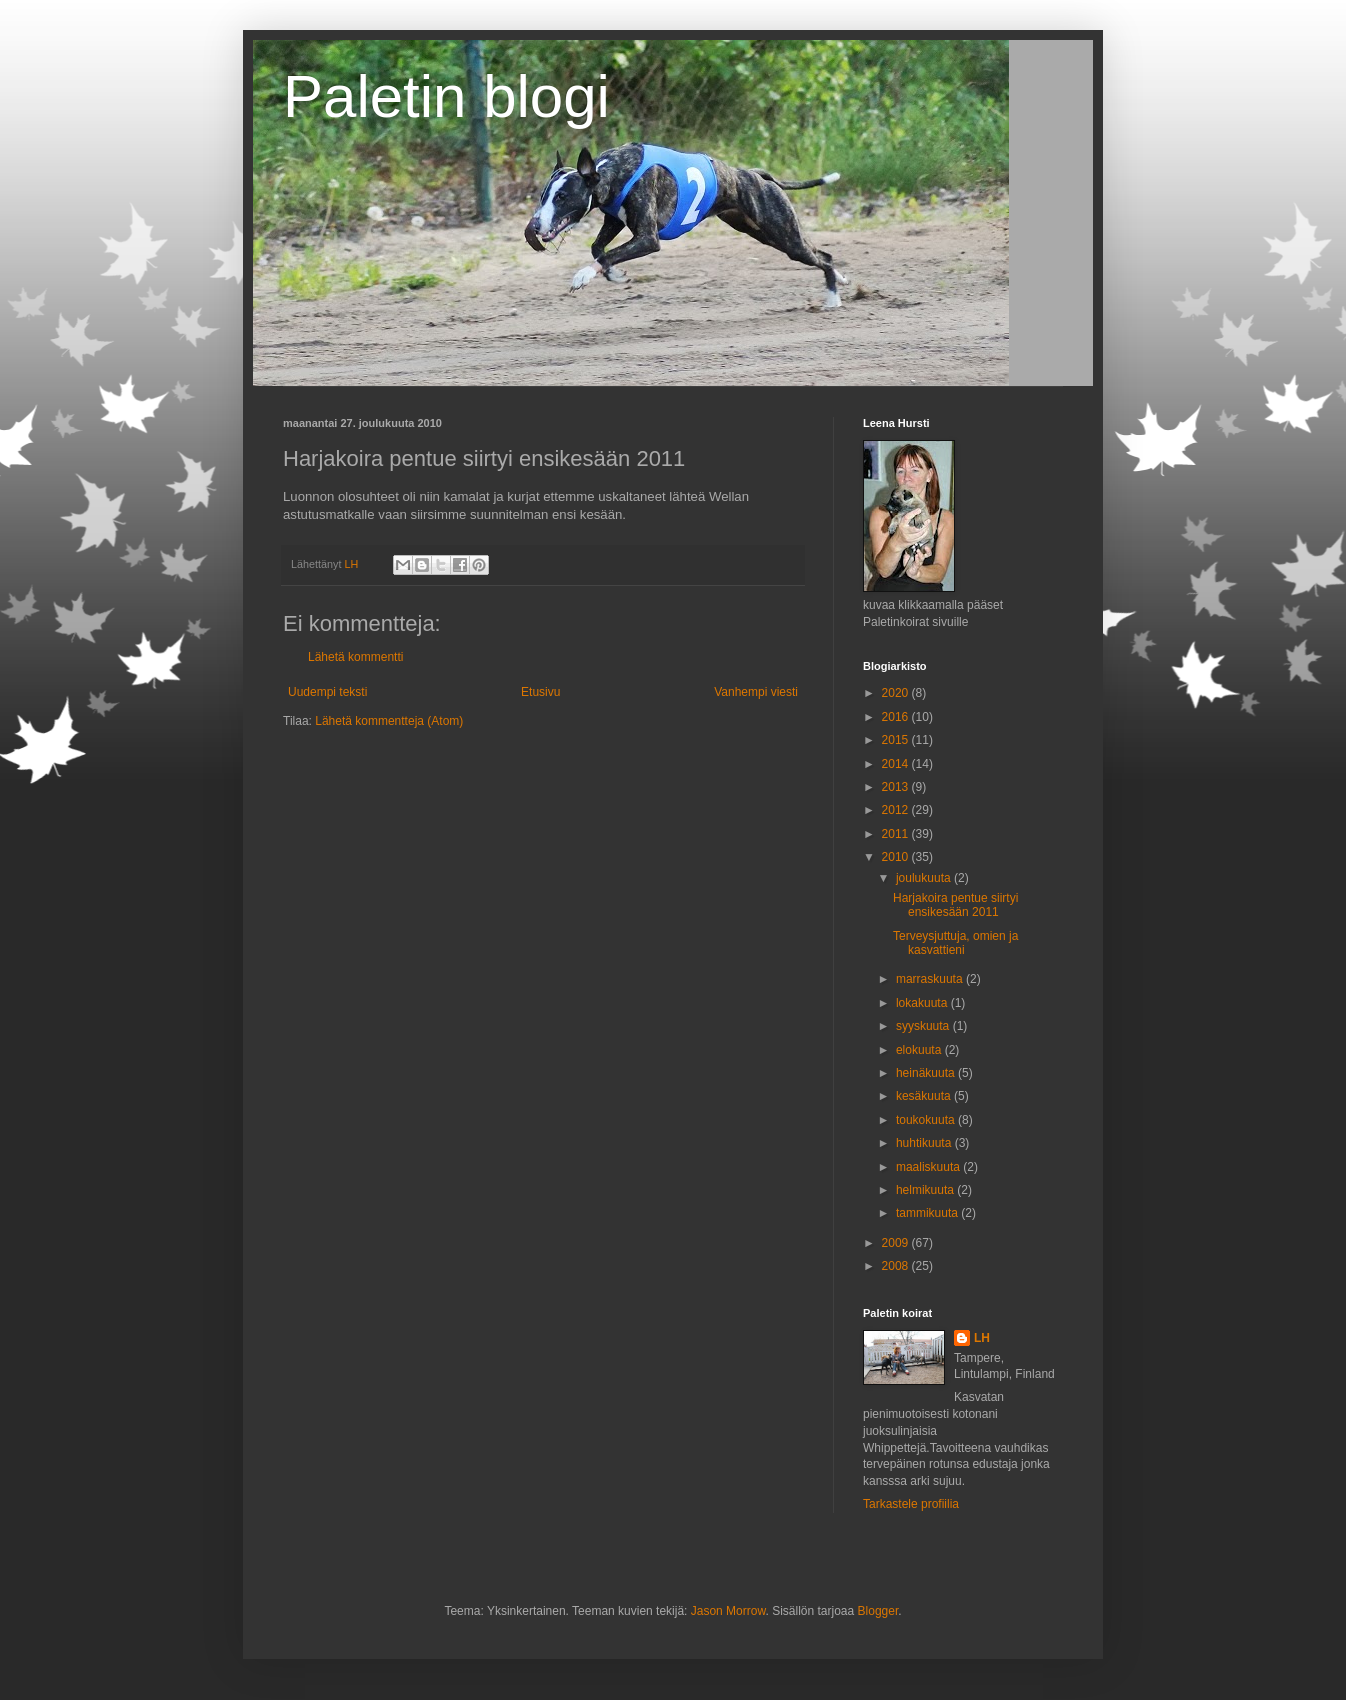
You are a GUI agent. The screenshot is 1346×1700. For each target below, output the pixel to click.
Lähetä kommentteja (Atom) (389, 721)
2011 (897, 834)
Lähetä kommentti (355, 657)
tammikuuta (928, 1213)
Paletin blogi (446, 96)
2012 (897, 810)
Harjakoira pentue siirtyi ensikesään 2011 (955, 905)
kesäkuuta (925, 1096)
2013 (897, 787)
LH (982, 1338)
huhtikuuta (925, 1143)
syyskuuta (924, 1026)
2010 (897, 857)
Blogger (878, 1611)
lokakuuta (923, 1003)
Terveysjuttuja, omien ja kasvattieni (955, 943)
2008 (897, 1266)
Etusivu (540, 692)
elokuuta (920, 1050)
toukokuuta (927, 1120)
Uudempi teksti (327, 692)
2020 (897, 693)
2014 (897, 764)
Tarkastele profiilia (911, 1504)
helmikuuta (926, 1190)
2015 (897, 740)
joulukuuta (925, 878)
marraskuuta (931, 979)
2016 (897, 717)
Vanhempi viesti (756, 692)
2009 (897, 1243)
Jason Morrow (728, 1611)
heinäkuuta (927, 1073)
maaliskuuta (929, 1167)
